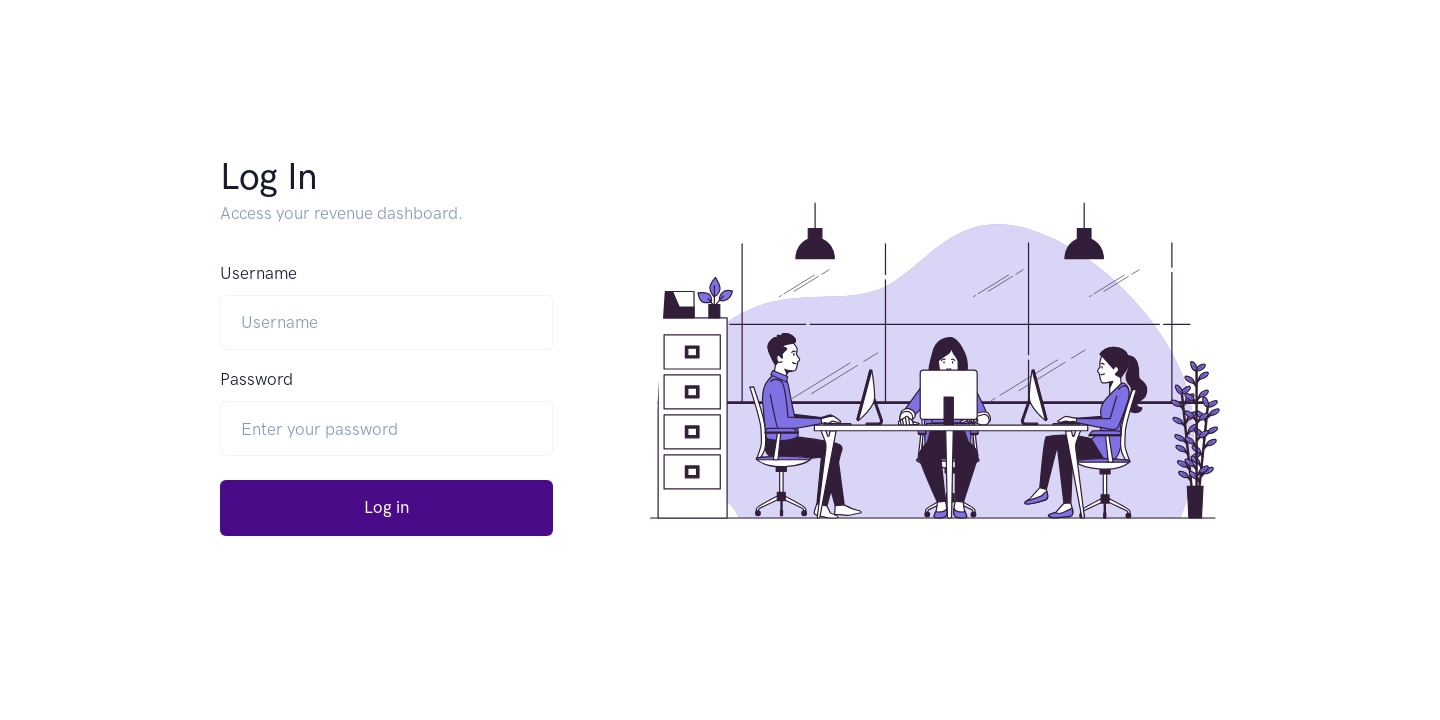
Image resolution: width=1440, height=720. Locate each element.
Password (256, 379)
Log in (386, 507)
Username (258, 273)
